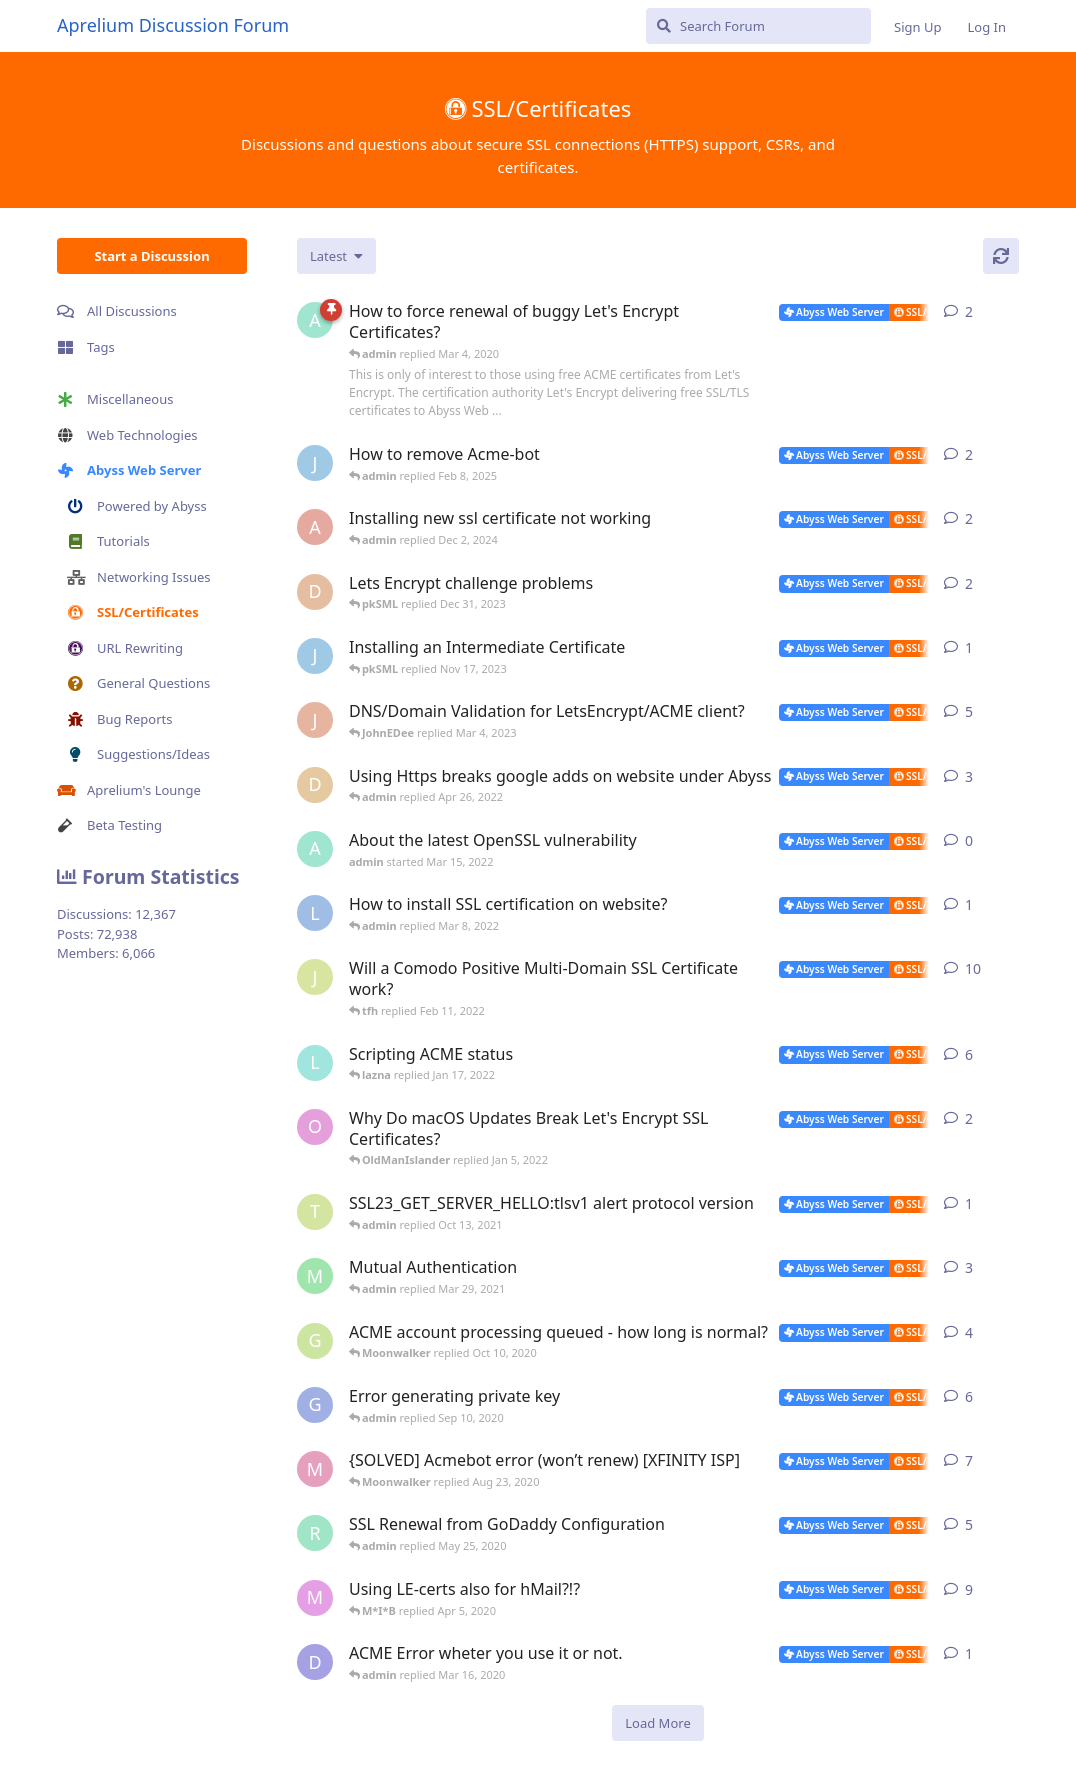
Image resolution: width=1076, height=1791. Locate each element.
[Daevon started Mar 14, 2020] (315, 1662)
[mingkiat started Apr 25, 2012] (315, 1276)
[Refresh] (1001, 256)
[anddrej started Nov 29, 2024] (315, 527)
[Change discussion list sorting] (336, 256)
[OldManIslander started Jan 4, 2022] (315, 1127)
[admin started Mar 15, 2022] (315, 849)
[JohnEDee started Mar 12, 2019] (315, 720)
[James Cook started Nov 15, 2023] (315, 656)
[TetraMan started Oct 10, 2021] (315, 1212)
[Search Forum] (758, 26)
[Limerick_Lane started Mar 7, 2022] (315, 913)
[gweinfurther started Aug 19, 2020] (315, 1405)
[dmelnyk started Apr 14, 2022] (315, 785)
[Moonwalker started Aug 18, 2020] (315, 1469)
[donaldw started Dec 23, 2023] (315, 592)
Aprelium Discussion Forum (173, 25)
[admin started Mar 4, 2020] (315, 320)
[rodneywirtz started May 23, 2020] (315, 1533)
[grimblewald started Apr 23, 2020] (315, 1341)
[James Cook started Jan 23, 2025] (315, 463)
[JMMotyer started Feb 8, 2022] (315, 977)
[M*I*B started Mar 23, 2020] (315, 1598)
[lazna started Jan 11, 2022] (315, 1063)
